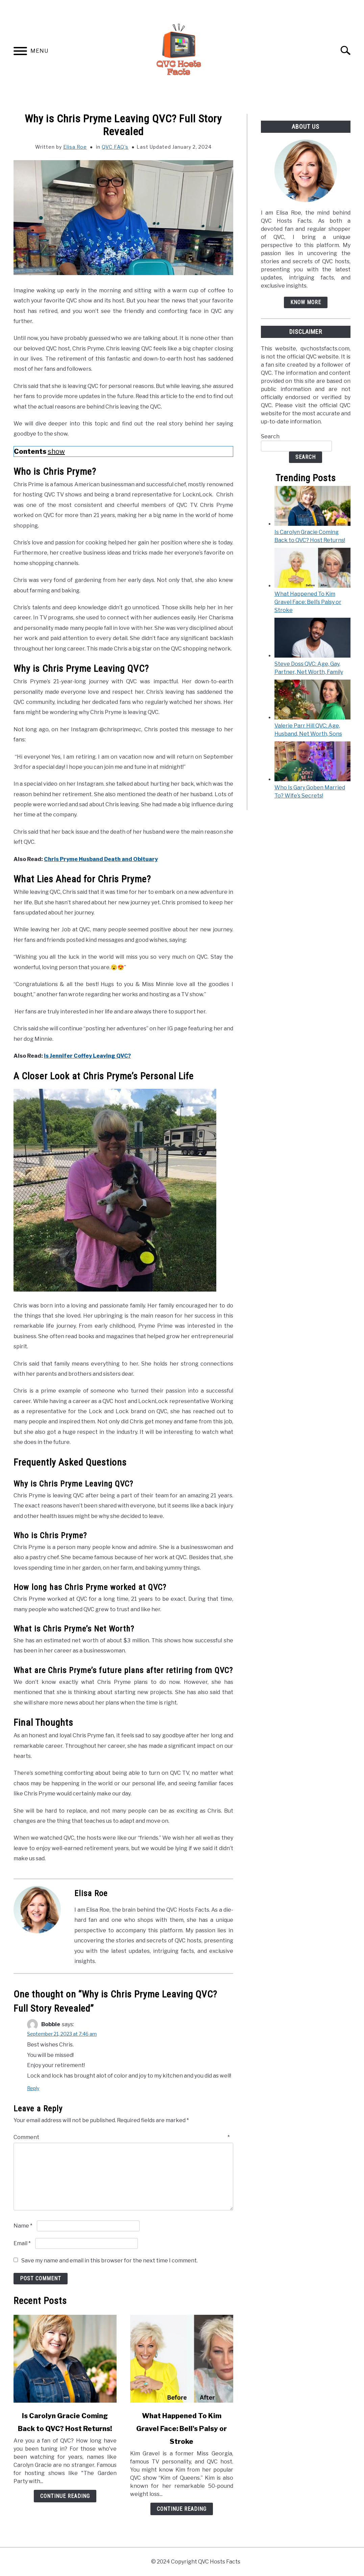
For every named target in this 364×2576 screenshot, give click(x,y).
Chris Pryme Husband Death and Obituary (101, 859)
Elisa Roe (75, 147)
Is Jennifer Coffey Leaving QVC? (87, 1056)
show (56, 451)
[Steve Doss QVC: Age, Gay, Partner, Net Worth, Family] (312, 656)
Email (22, 2243)
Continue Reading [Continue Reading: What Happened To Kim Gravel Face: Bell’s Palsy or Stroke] (182, 2509)
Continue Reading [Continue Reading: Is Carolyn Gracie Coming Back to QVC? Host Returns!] (65, 2496)
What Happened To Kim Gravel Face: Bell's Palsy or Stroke (181, 2429)
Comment (122, 2137)
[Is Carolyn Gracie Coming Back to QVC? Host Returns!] (312, 524)
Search (270, 436)
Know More (305, 302)
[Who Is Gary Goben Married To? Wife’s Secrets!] (312, 779)
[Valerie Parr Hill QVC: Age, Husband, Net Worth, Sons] (312, 717)
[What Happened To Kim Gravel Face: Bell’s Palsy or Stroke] (312, 586)
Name (23, 2226)
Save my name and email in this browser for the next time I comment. (109, 2260)
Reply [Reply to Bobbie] (33, 2088)
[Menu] (20, 52)
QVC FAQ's (115, 147)
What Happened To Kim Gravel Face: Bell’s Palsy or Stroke (307, 602)
